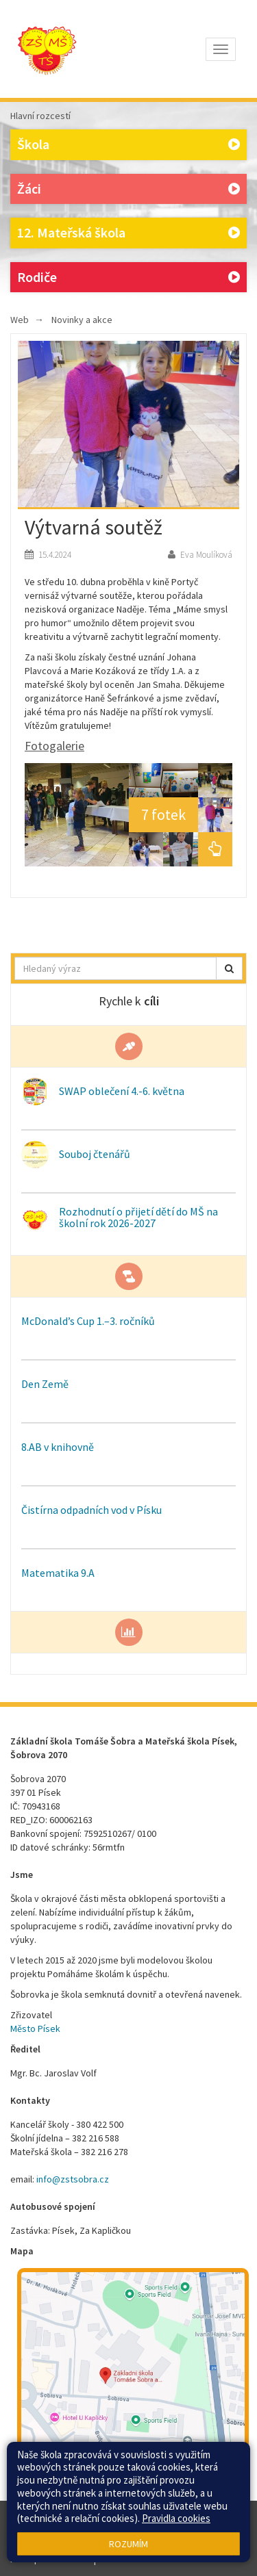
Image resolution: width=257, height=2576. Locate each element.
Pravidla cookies (176, 2518)
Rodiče (128, 277)
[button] (229, 968)
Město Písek (35, 2028)
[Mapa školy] (133, 2382)
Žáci (128, 189)
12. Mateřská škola (128, 233)
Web (19, 319)
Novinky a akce (81, 319)
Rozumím (128, 2544)
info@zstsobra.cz (72, 2179)
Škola (128, 145)
